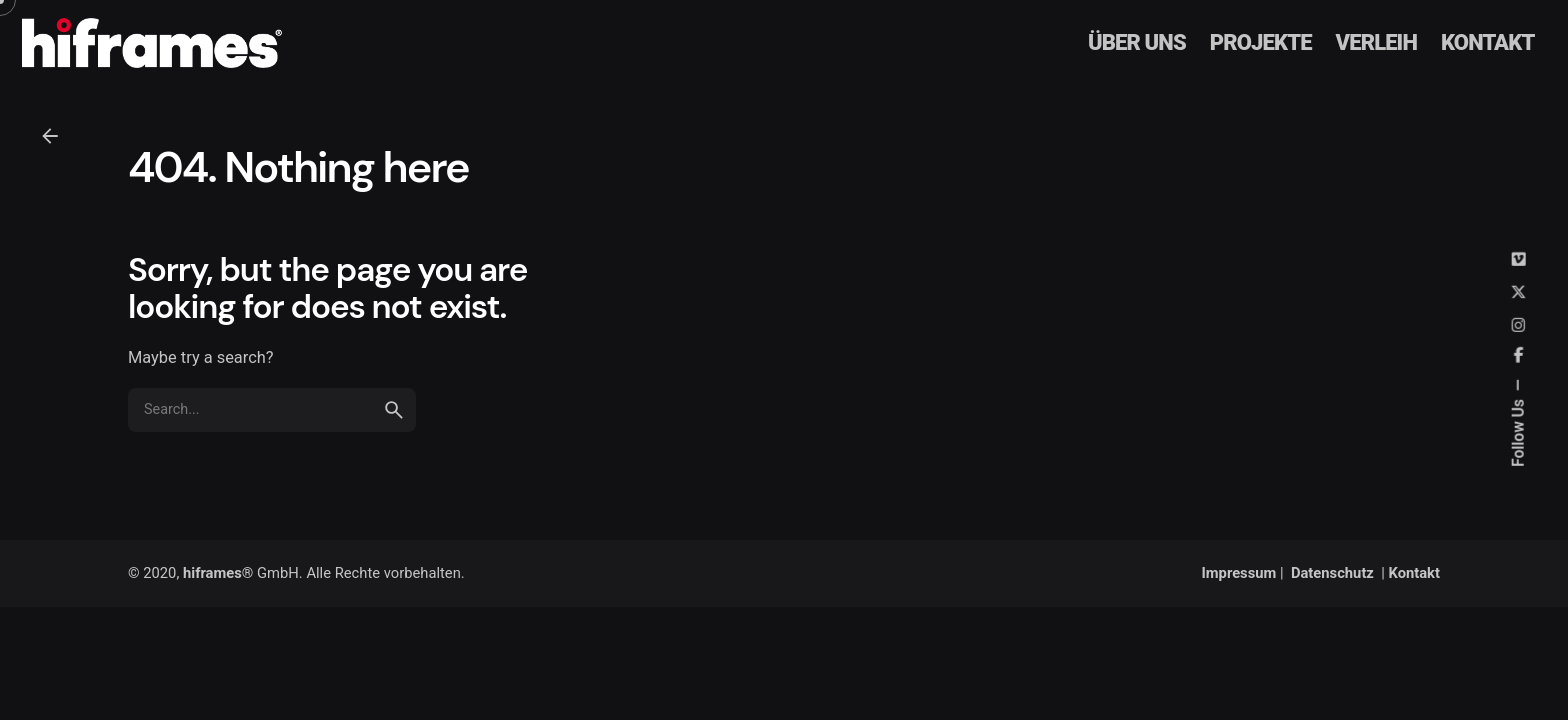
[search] (394, 439)
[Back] (50, 136)
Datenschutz (1332, 573)
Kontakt (1414, 573)
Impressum (1239, 573)
